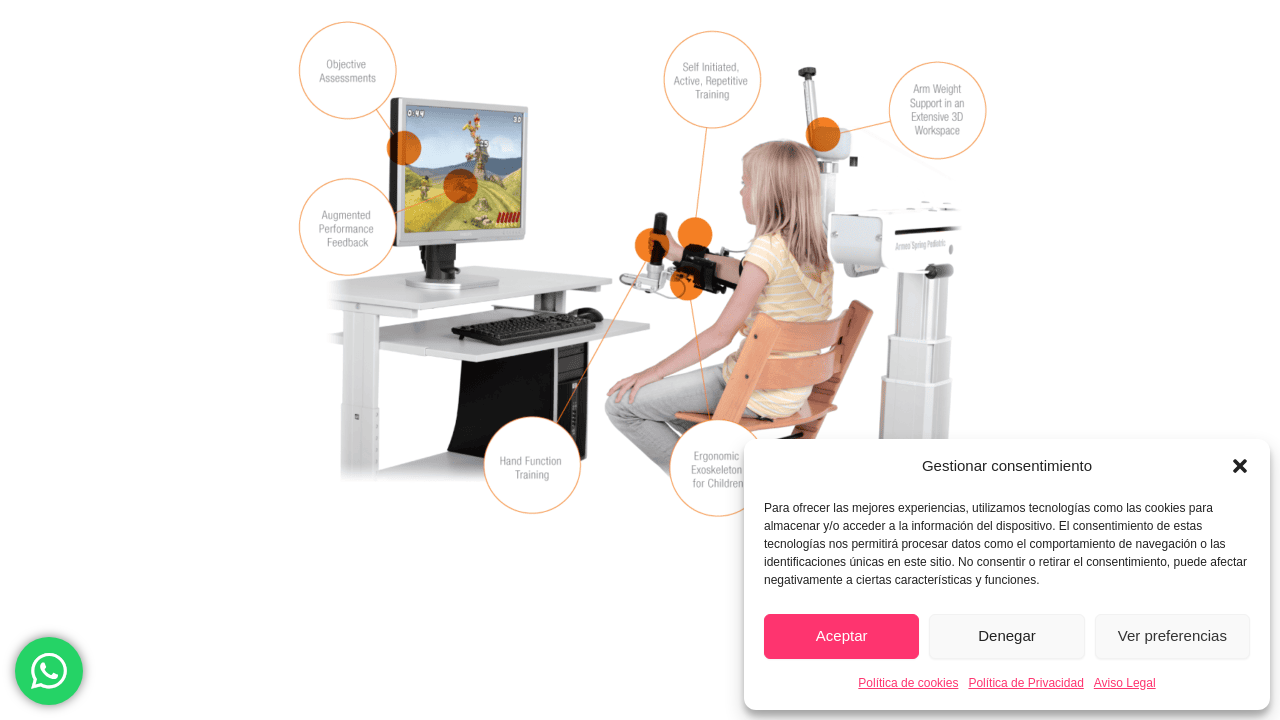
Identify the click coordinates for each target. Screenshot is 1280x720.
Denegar (1007, 635)
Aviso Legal (1125, 683)
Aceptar (842, 635)
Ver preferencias (1172, 635)
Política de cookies (908, 683)
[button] (1240, 466)
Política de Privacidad (1025, 683)
